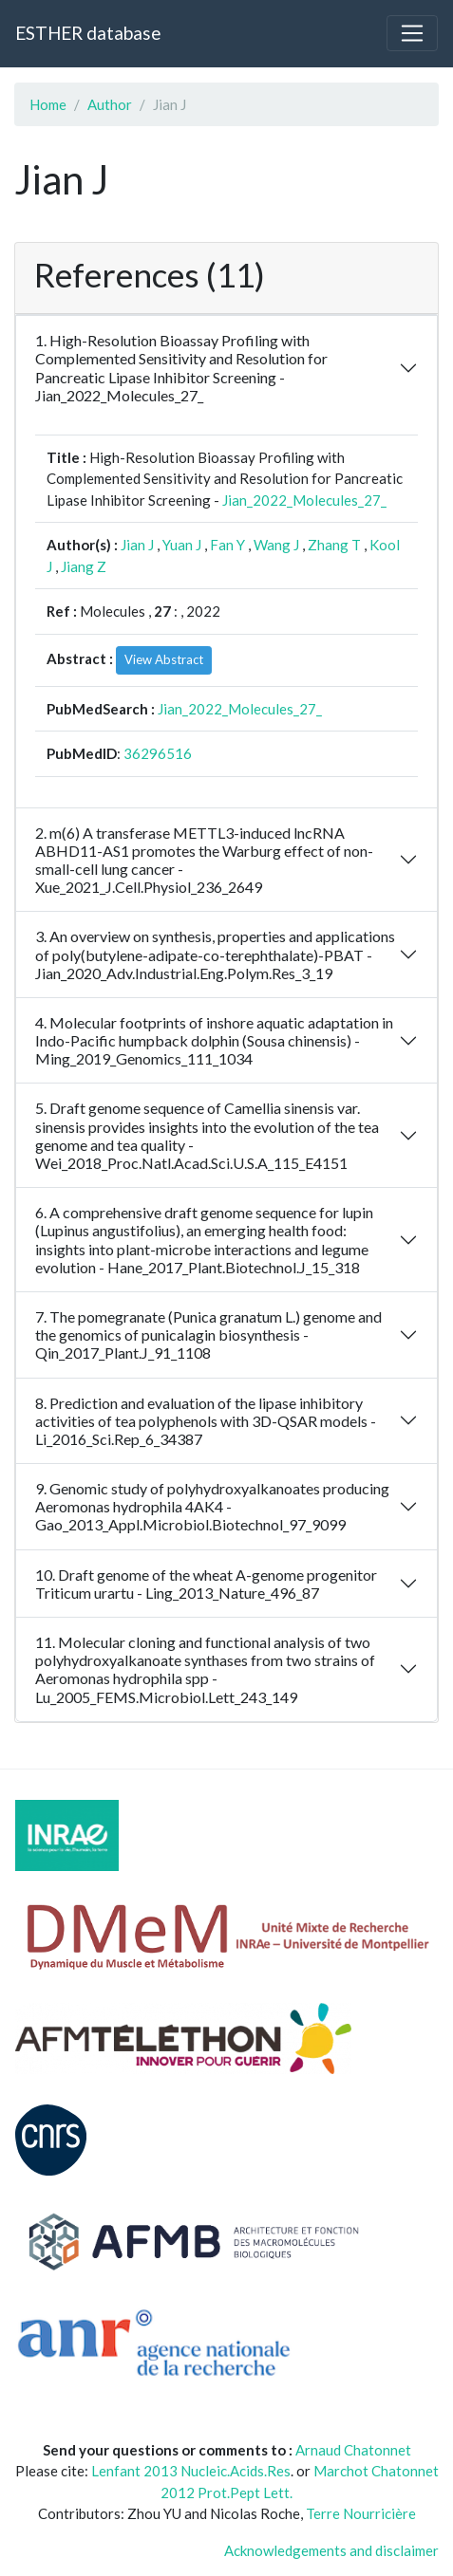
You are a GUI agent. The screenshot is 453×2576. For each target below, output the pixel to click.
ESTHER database (87, 33)
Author (109, 104)
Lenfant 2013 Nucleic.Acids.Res (191, 2470)
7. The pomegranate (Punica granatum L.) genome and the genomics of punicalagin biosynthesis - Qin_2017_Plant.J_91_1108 (208, 1334)
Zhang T (334, 544)
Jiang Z (83, 566)
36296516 (157, 753)
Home (47, 104)
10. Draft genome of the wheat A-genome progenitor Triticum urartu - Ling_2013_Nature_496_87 (206, 1584)
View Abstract (163, 659)
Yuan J (181, 544)
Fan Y (227, 544)
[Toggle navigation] (412, 33)
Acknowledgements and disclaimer (331, 2550)
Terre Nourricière (361, 2513)
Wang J (276, 544)
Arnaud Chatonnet (353, 2449)
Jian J (137, 544)
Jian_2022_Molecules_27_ (304, 500)
